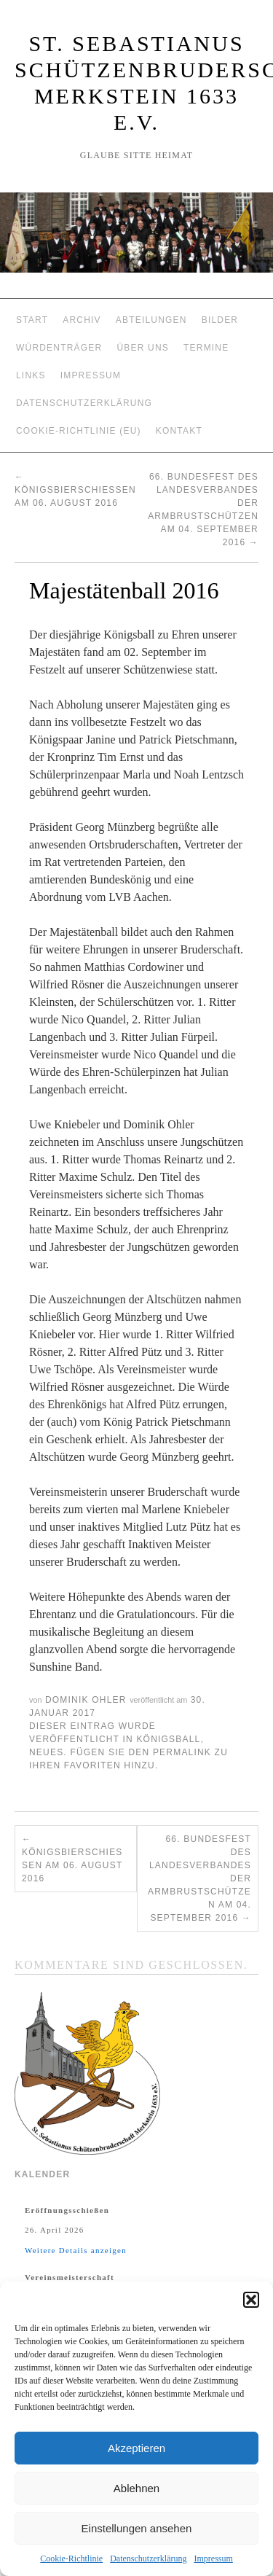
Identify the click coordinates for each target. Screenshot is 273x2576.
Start (32, 320)
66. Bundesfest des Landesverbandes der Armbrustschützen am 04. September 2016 (199, 1878)
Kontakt (179, 431)
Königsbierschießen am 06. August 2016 (75, 490)
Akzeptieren (136, 2448)
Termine (206, 348)
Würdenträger (59, 348)
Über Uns (142, 348)
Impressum (213, 2558)
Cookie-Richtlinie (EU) (78, 431)
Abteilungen (151, 320)
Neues (46, 1752)
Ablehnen (136, 2488)
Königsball (168, 1739)
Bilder (220, 320)
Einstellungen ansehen (137, 2528)
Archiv (82, 320)
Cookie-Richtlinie (71, 2558)
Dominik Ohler (86, 1700)
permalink (182, 1752)
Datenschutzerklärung (148, 2558)
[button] (251, 2299)
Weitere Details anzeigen (76, 2250)
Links (31, 375)
